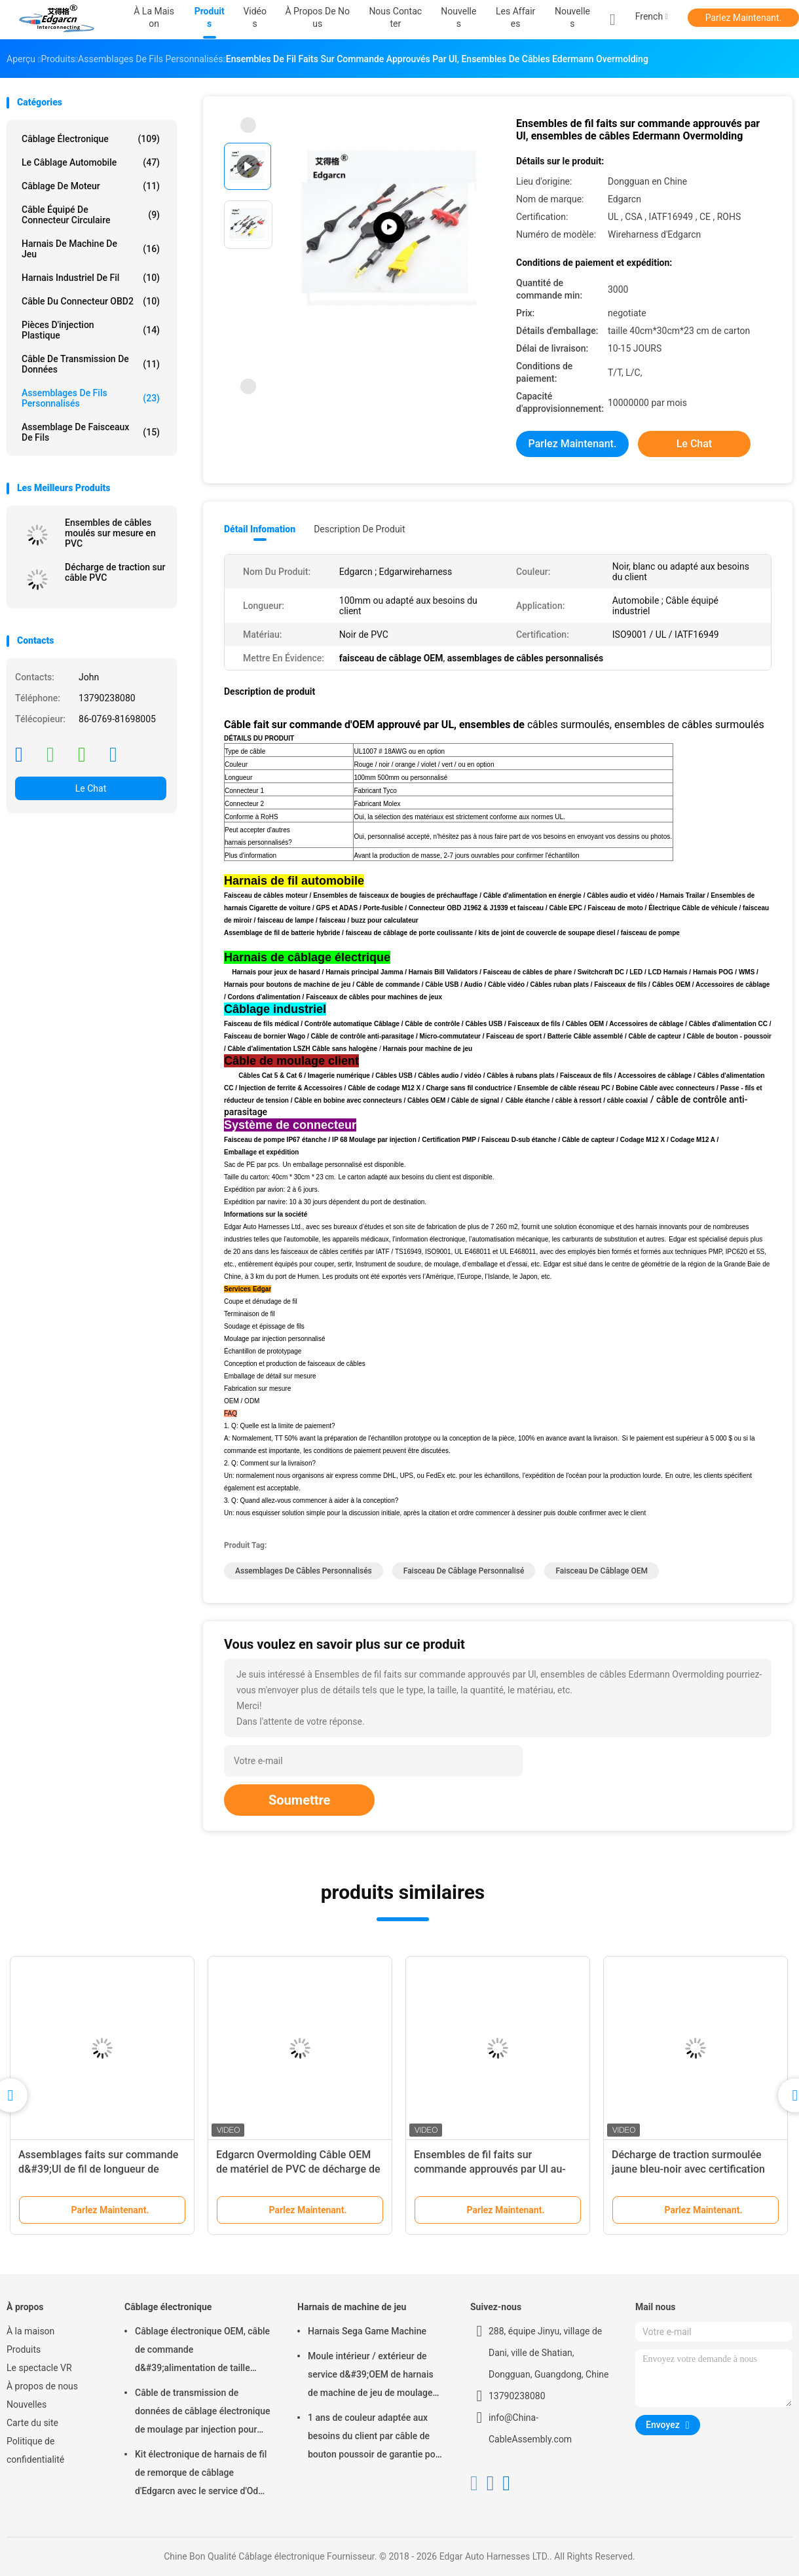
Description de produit (359, 529)
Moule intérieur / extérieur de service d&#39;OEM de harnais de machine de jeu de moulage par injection (371, 2376)
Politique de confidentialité (35, 2450)
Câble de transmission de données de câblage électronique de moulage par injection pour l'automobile (202, 2412)
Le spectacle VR (39, 2368)
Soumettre (299, 1800)
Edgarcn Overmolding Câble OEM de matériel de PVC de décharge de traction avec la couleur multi (298, 2169)
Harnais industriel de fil (91, 277)
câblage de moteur (91, 186)
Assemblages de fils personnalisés (91, 398)
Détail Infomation (259, 529)
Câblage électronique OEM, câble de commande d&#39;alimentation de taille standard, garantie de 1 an (202, 2351)
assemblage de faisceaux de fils (91, 432)
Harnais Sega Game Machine (367, 2331)
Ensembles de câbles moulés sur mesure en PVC (110, 533)
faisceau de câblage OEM (601, 1570)
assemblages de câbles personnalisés (303, 1570)
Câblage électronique (91, 138)
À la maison (30, 2331)
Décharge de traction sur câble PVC (115, 572)
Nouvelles (572, 17)
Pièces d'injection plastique (91, 330)
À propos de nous (42, 2386)
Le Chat (90, 788)
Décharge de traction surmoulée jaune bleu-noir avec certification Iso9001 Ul (688, 2169)
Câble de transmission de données (91, 364)
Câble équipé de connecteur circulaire (91, 214)
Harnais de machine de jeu (91, 248)
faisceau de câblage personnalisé (464, 1570)
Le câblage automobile (91, 162)
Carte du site (32, 2423)
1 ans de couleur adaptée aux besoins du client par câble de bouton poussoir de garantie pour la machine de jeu (375, 2437)
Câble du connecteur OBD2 (91, 301)
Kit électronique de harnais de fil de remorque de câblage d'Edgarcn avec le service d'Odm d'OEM (201, 2474)
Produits (24, 2349)
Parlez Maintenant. (743, 17)
